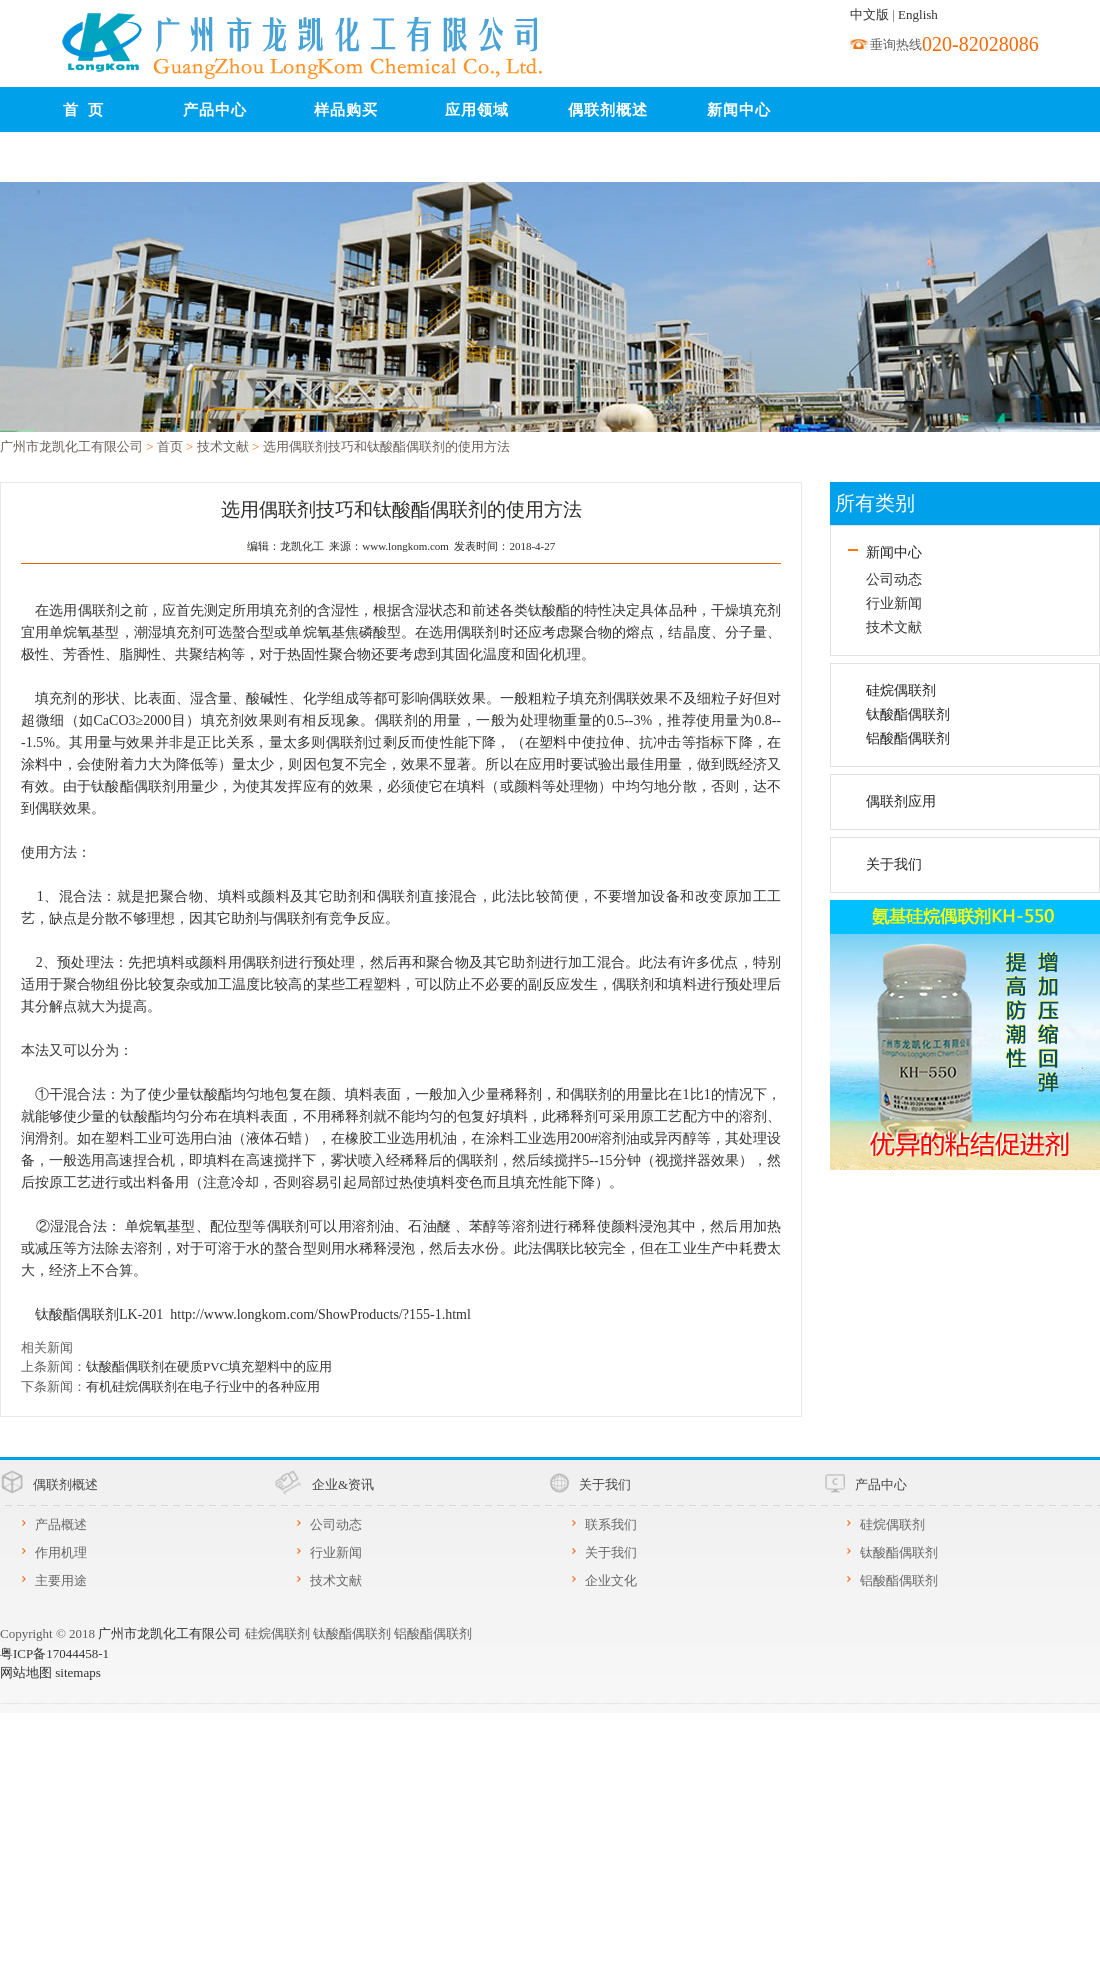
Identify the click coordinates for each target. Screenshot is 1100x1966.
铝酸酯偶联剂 (908, 738)
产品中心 (215, 110)
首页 (170, 446)
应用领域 (477, 110)
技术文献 (223, 446)
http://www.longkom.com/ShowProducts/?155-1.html (320, 1314)
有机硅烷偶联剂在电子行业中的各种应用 (203, 1386)
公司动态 (894, 579)
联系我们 (84, 160)
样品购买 (346, 110)
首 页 (84, 110)
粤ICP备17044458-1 (54, 1653)
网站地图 (26, 1672)
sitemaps (78, 1672)
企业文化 (611, 1580)
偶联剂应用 (901, 801)
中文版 (869, 14)
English (918, 14)
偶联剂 (397, 720)
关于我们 (894, 864)
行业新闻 (894, 603)
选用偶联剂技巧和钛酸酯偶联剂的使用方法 (386, 446)
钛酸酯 (549, 610)
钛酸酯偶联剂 (908, 714)
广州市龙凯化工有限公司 (71, 446)
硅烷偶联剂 (901, 690)
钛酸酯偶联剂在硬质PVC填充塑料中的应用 (209, 1366)
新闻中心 (739, 110)
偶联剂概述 (608, 110)
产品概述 (61, 1524)
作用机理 (61, 1552)
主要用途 (61, 1580)
